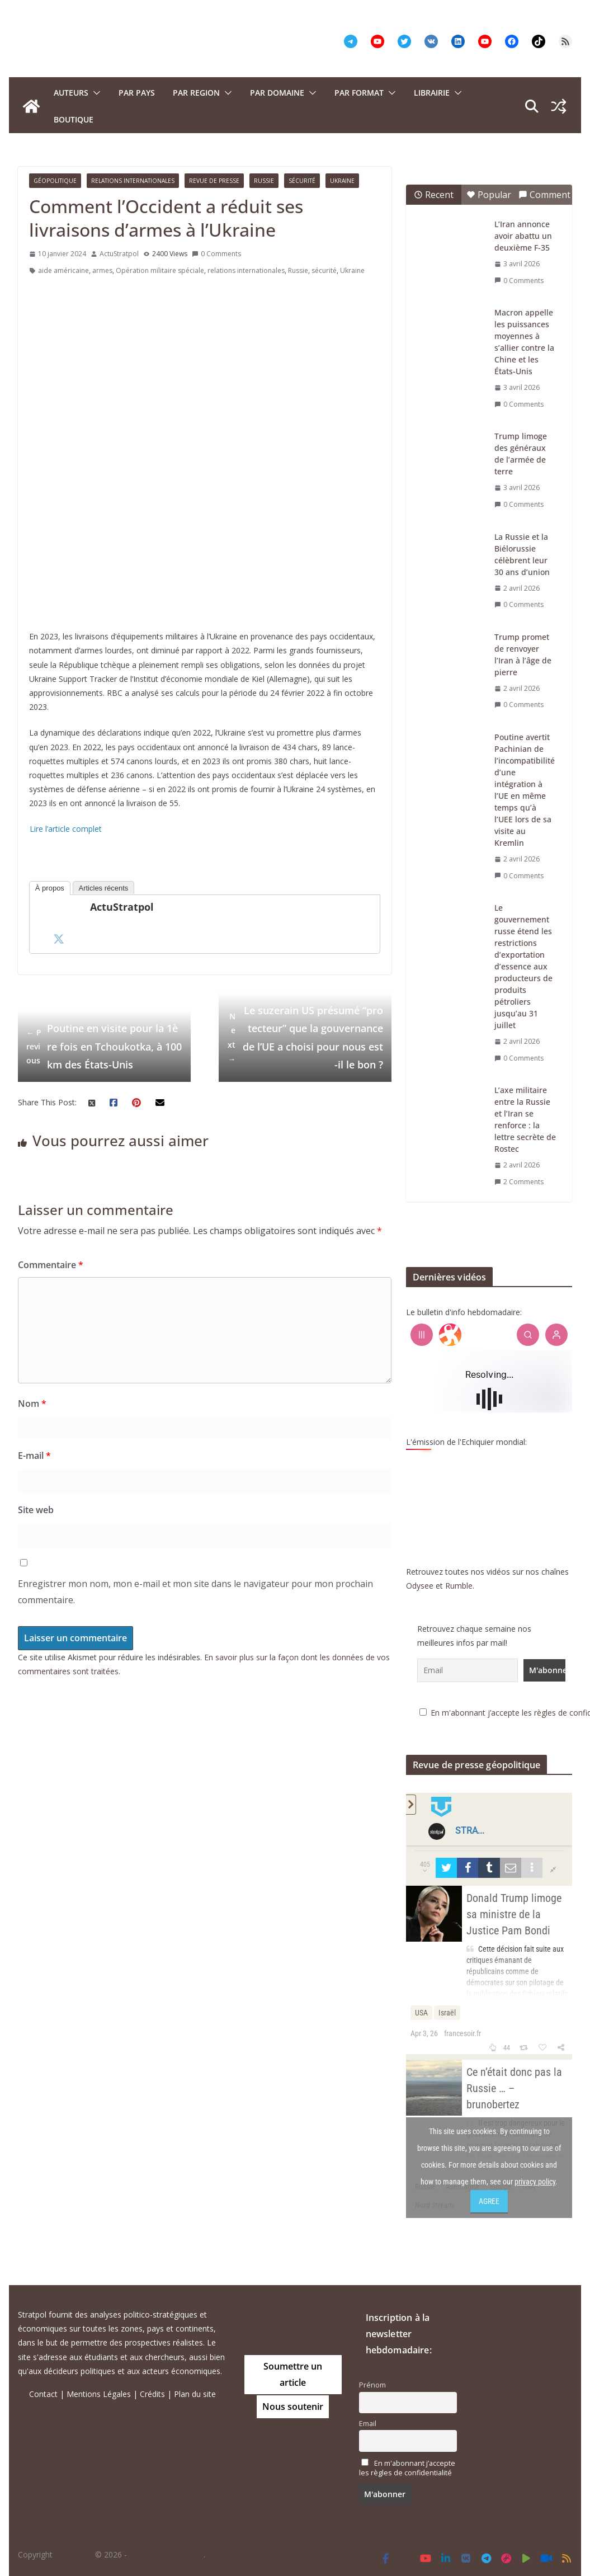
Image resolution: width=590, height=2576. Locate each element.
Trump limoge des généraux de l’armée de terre (520, 454)
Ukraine (342, 181)
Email (367, 2423)
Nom (32, 1403)
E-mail (34, 1455)
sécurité (324, 270)
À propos (49, 888)
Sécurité (302, 181)
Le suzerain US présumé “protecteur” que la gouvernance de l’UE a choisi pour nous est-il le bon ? (305, 1037)
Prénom (372, 2385)
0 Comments (216, 253)
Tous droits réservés (166, 2554)
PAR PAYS (137, 92)
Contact (43, 2394)
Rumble (459, 1585)
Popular (488, 195)
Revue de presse (214, 181)
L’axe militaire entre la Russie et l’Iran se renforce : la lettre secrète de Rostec (525, 1119)
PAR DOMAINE (277, 92)
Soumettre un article (292, 2374)
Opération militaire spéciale (160, 270)
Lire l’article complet (66, 828)
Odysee (419, 1585)
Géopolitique (55, 181)
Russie (264, 181)
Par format (359, 92)
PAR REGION (196, 92)
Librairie (432, 92)
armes (102, 270)
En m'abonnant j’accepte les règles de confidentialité (407, 2468)
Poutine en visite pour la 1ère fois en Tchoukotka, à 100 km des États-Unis (104, 1046)
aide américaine (63, 270)
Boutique (73, 119)
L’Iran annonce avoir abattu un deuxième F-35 (523, 236)
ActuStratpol (119, 253)
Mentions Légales (99, 2394)
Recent (434, 195)
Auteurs (71, 92)
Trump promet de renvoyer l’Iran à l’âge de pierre (522, 654)
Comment (544, 195)
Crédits (152, 2394)
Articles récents (104, 888)
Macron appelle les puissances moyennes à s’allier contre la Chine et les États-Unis (524, 341)
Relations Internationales (132, 181)
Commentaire (50, 1265)
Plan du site (195, 2394)
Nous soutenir (292, 2406)
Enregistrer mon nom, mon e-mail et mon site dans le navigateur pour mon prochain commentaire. (195, 1591)
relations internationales (246, 270)
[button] (94, 93)
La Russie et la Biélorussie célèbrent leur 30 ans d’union (522, 554)
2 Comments (519, 1181)
